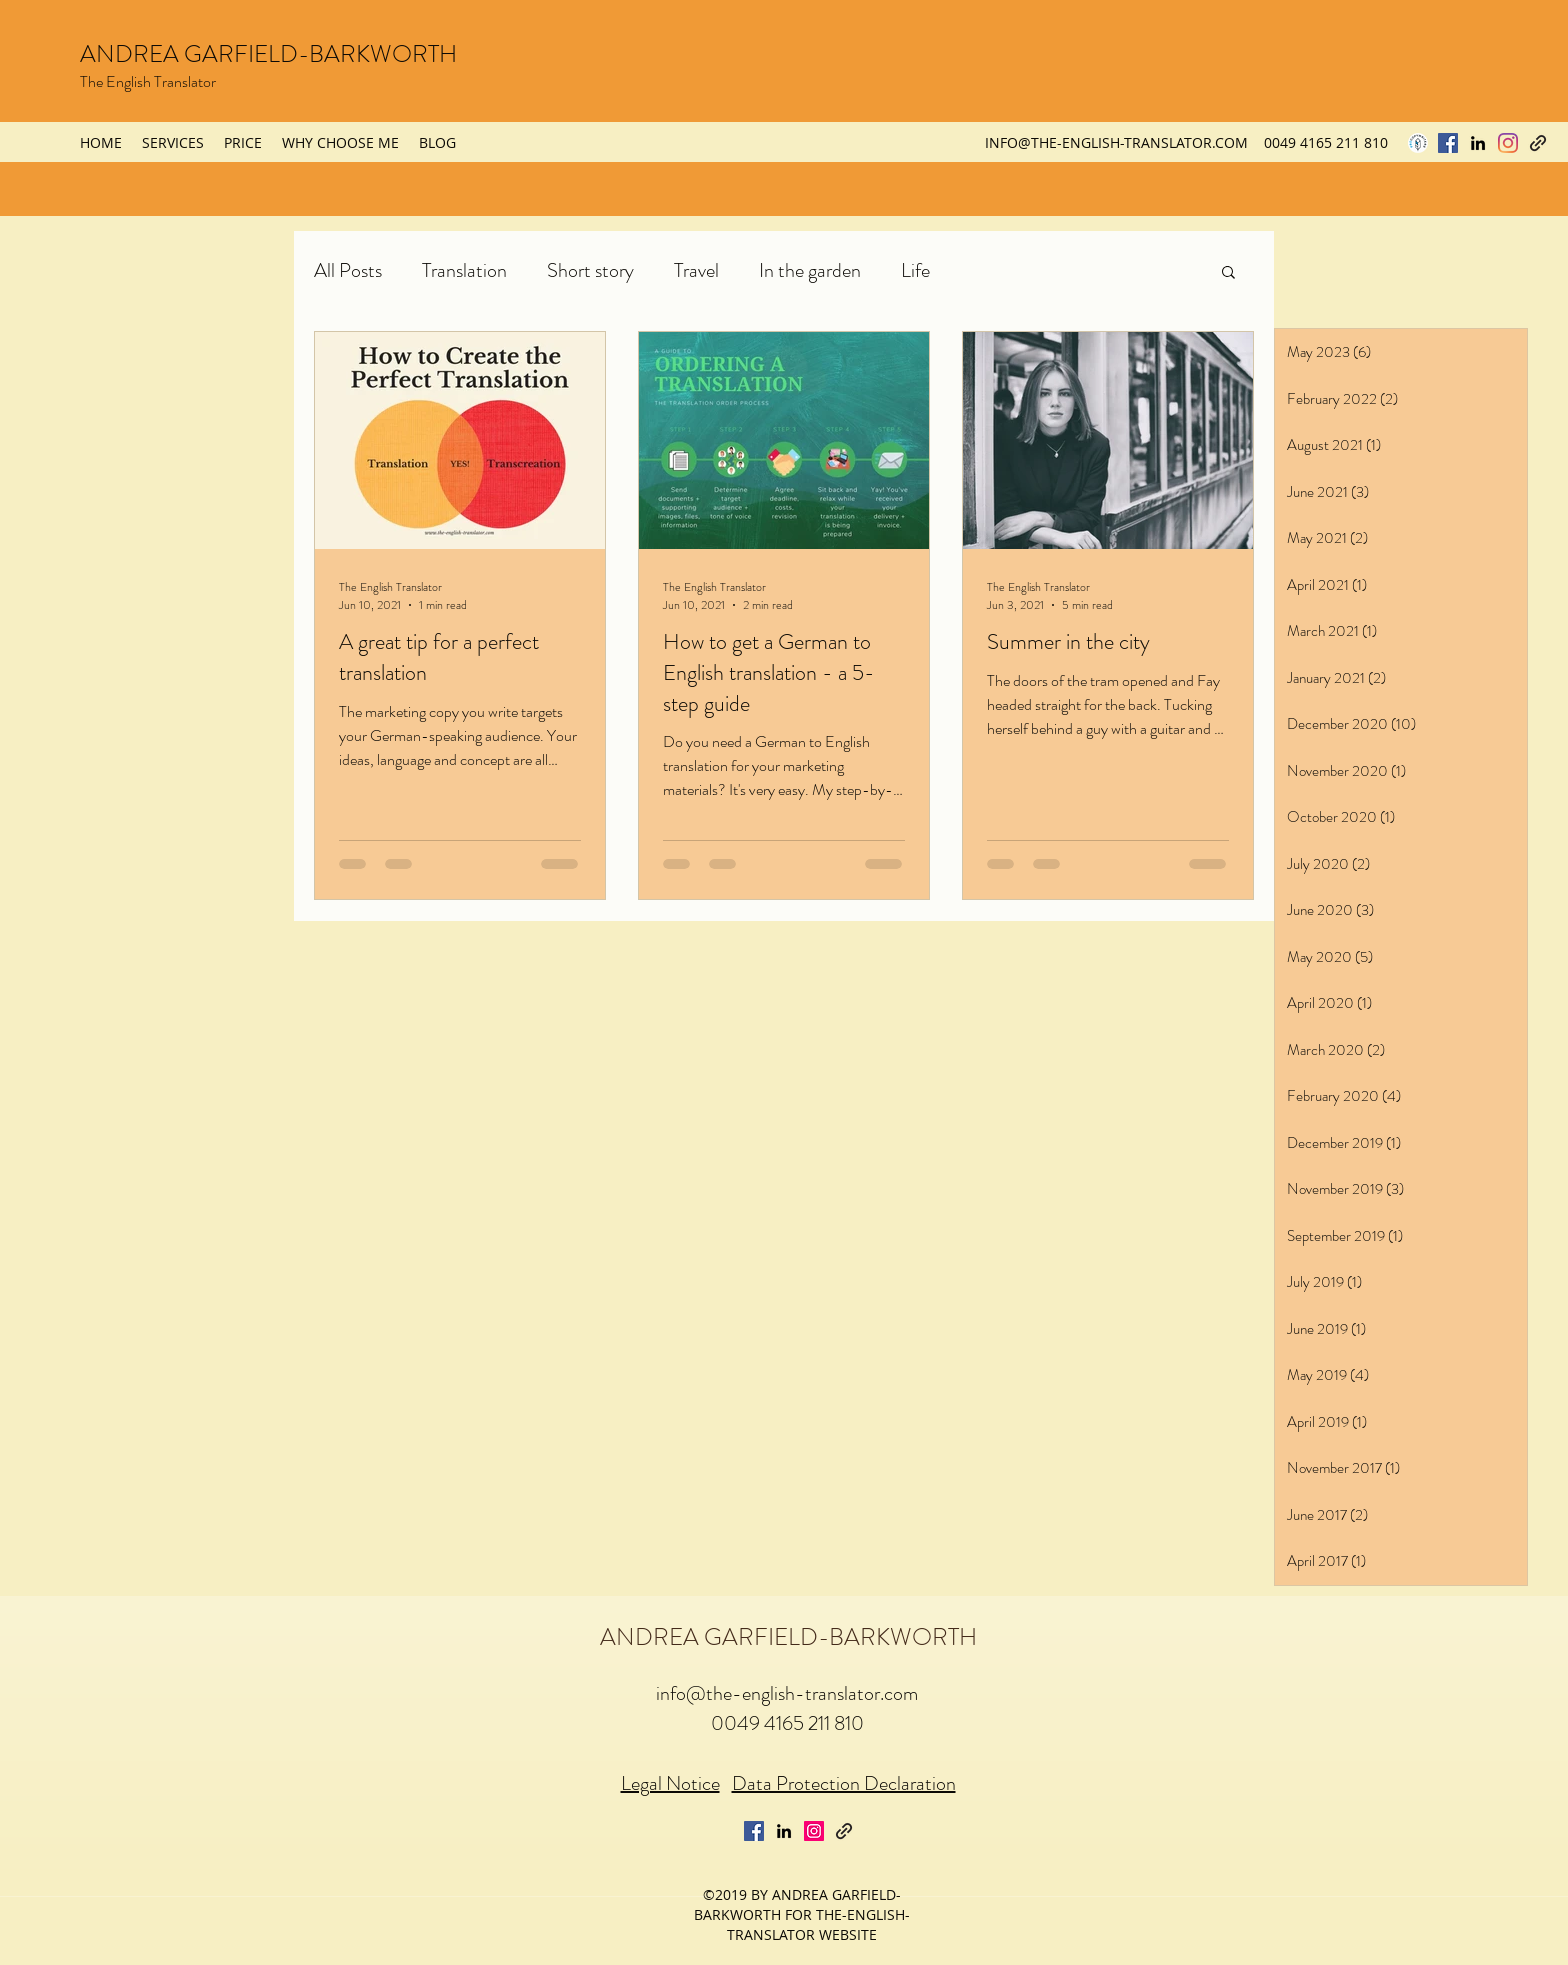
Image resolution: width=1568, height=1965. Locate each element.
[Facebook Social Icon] (1448, 143)
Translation (464, 270)
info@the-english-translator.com (787, 1693)
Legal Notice (670, 1783)
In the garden (810, 270)
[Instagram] (1508, 143)
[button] (1228, 273)
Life (915, 270)
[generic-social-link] (1538, 143)
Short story (590, 270)
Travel (696, 270)
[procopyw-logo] (1418, 143)
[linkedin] (1478, 143)
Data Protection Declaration (844, 1783)
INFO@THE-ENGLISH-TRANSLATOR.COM (1116, 142)
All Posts (348, 270)
